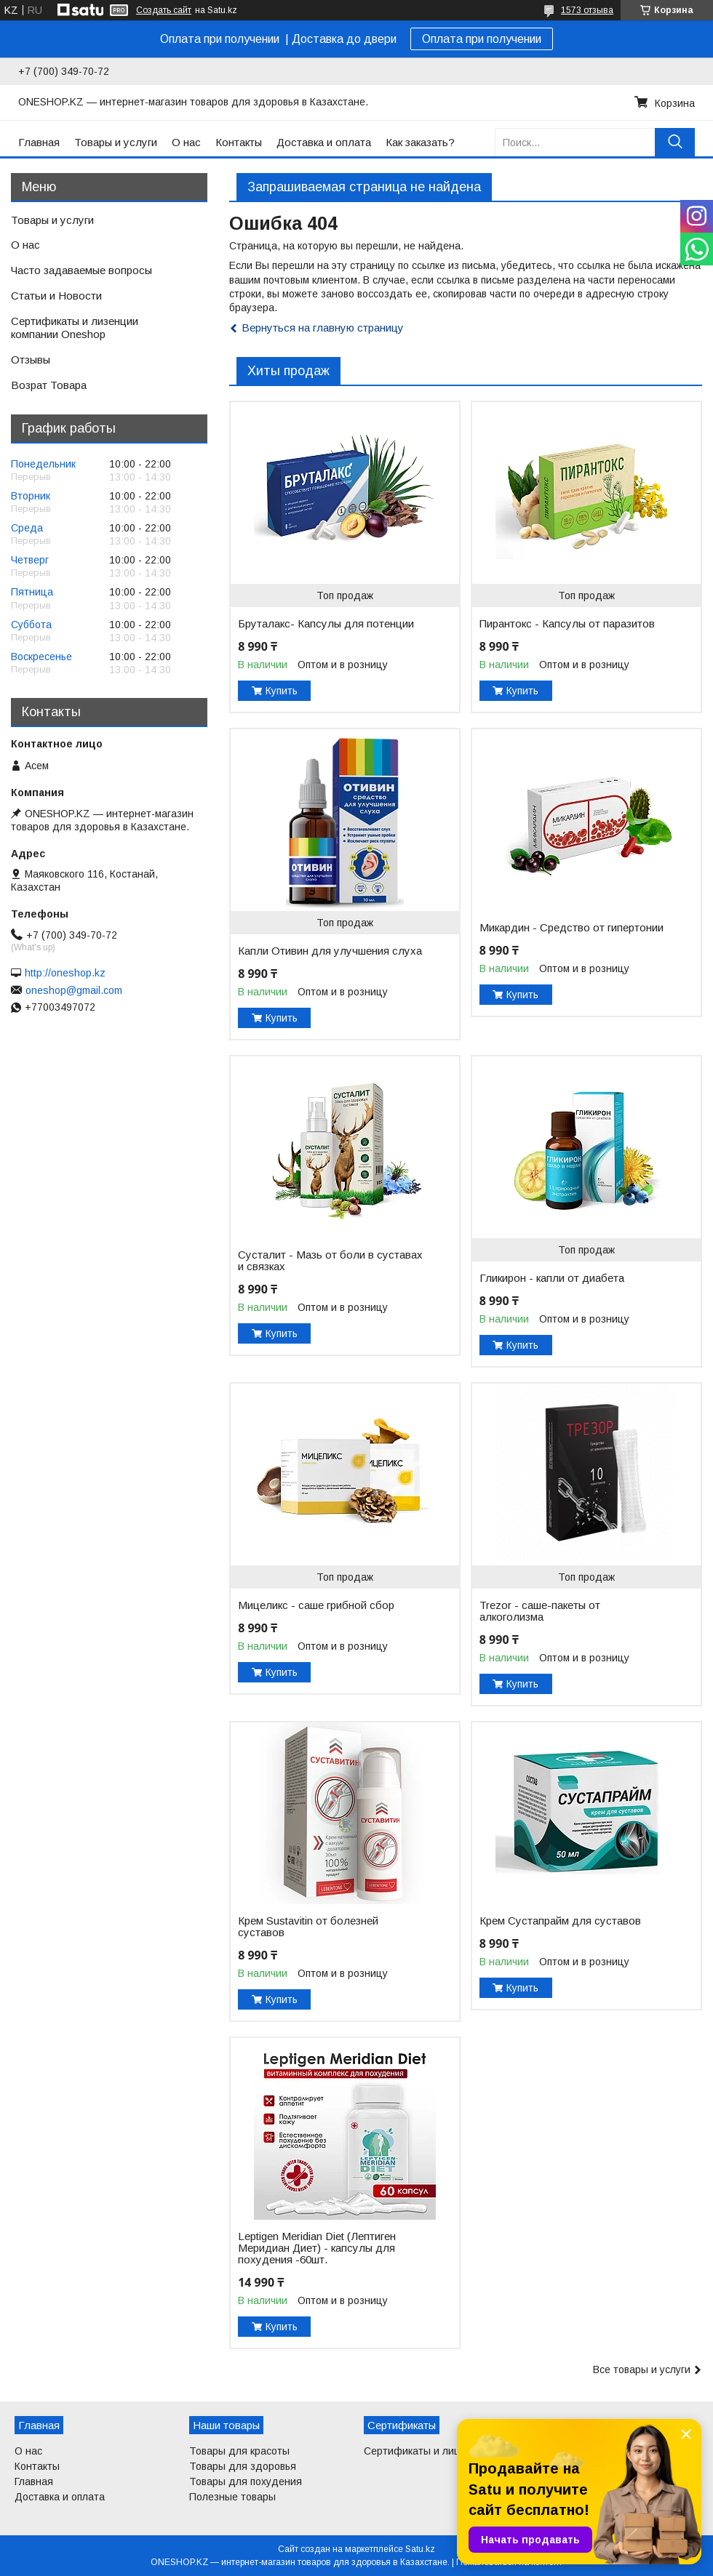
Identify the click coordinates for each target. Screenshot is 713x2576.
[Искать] (675, 142)
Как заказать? (420, 142)
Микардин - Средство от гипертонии (571, 928)
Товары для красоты (239, 2451)
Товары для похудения (245, 2481)
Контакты (238, 142)
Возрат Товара (49, 385)
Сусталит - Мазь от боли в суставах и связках (330, 1260)
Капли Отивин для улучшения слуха (330, 951)
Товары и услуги (115, 142)
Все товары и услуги (641, 2369)
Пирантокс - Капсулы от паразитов (567, 624)
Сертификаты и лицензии (426, 2451)
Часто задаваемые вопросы (81, 270)
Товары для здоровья (242, 2466)
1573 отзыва (587, 10)
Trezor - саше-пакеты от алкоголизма (539, 1611)
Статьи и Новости (56, 295)
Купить (282, 691)
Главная (39, 142)
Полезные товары (232, 2497)
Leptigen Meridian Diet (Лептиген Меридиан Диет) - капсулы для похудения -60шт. (317, 2248)
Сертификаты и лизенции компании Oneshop (74, 328)
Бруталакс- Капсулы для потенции (326, 624)
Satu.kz (420, 2549)
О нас (186, 142)
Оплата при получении (481, 39)
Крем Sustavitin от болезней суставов (308, 1926)
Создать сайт (163, 10)
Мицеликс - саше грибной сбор (316, 1605)
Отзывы (30, 359)
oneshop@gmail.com (73, 990)
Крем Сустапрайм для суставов (560, 1921)
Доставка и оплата (323, 142)
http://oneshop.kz (65, 973)
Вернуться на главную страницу (323, 327)
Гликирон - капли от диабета (551, 1278)
